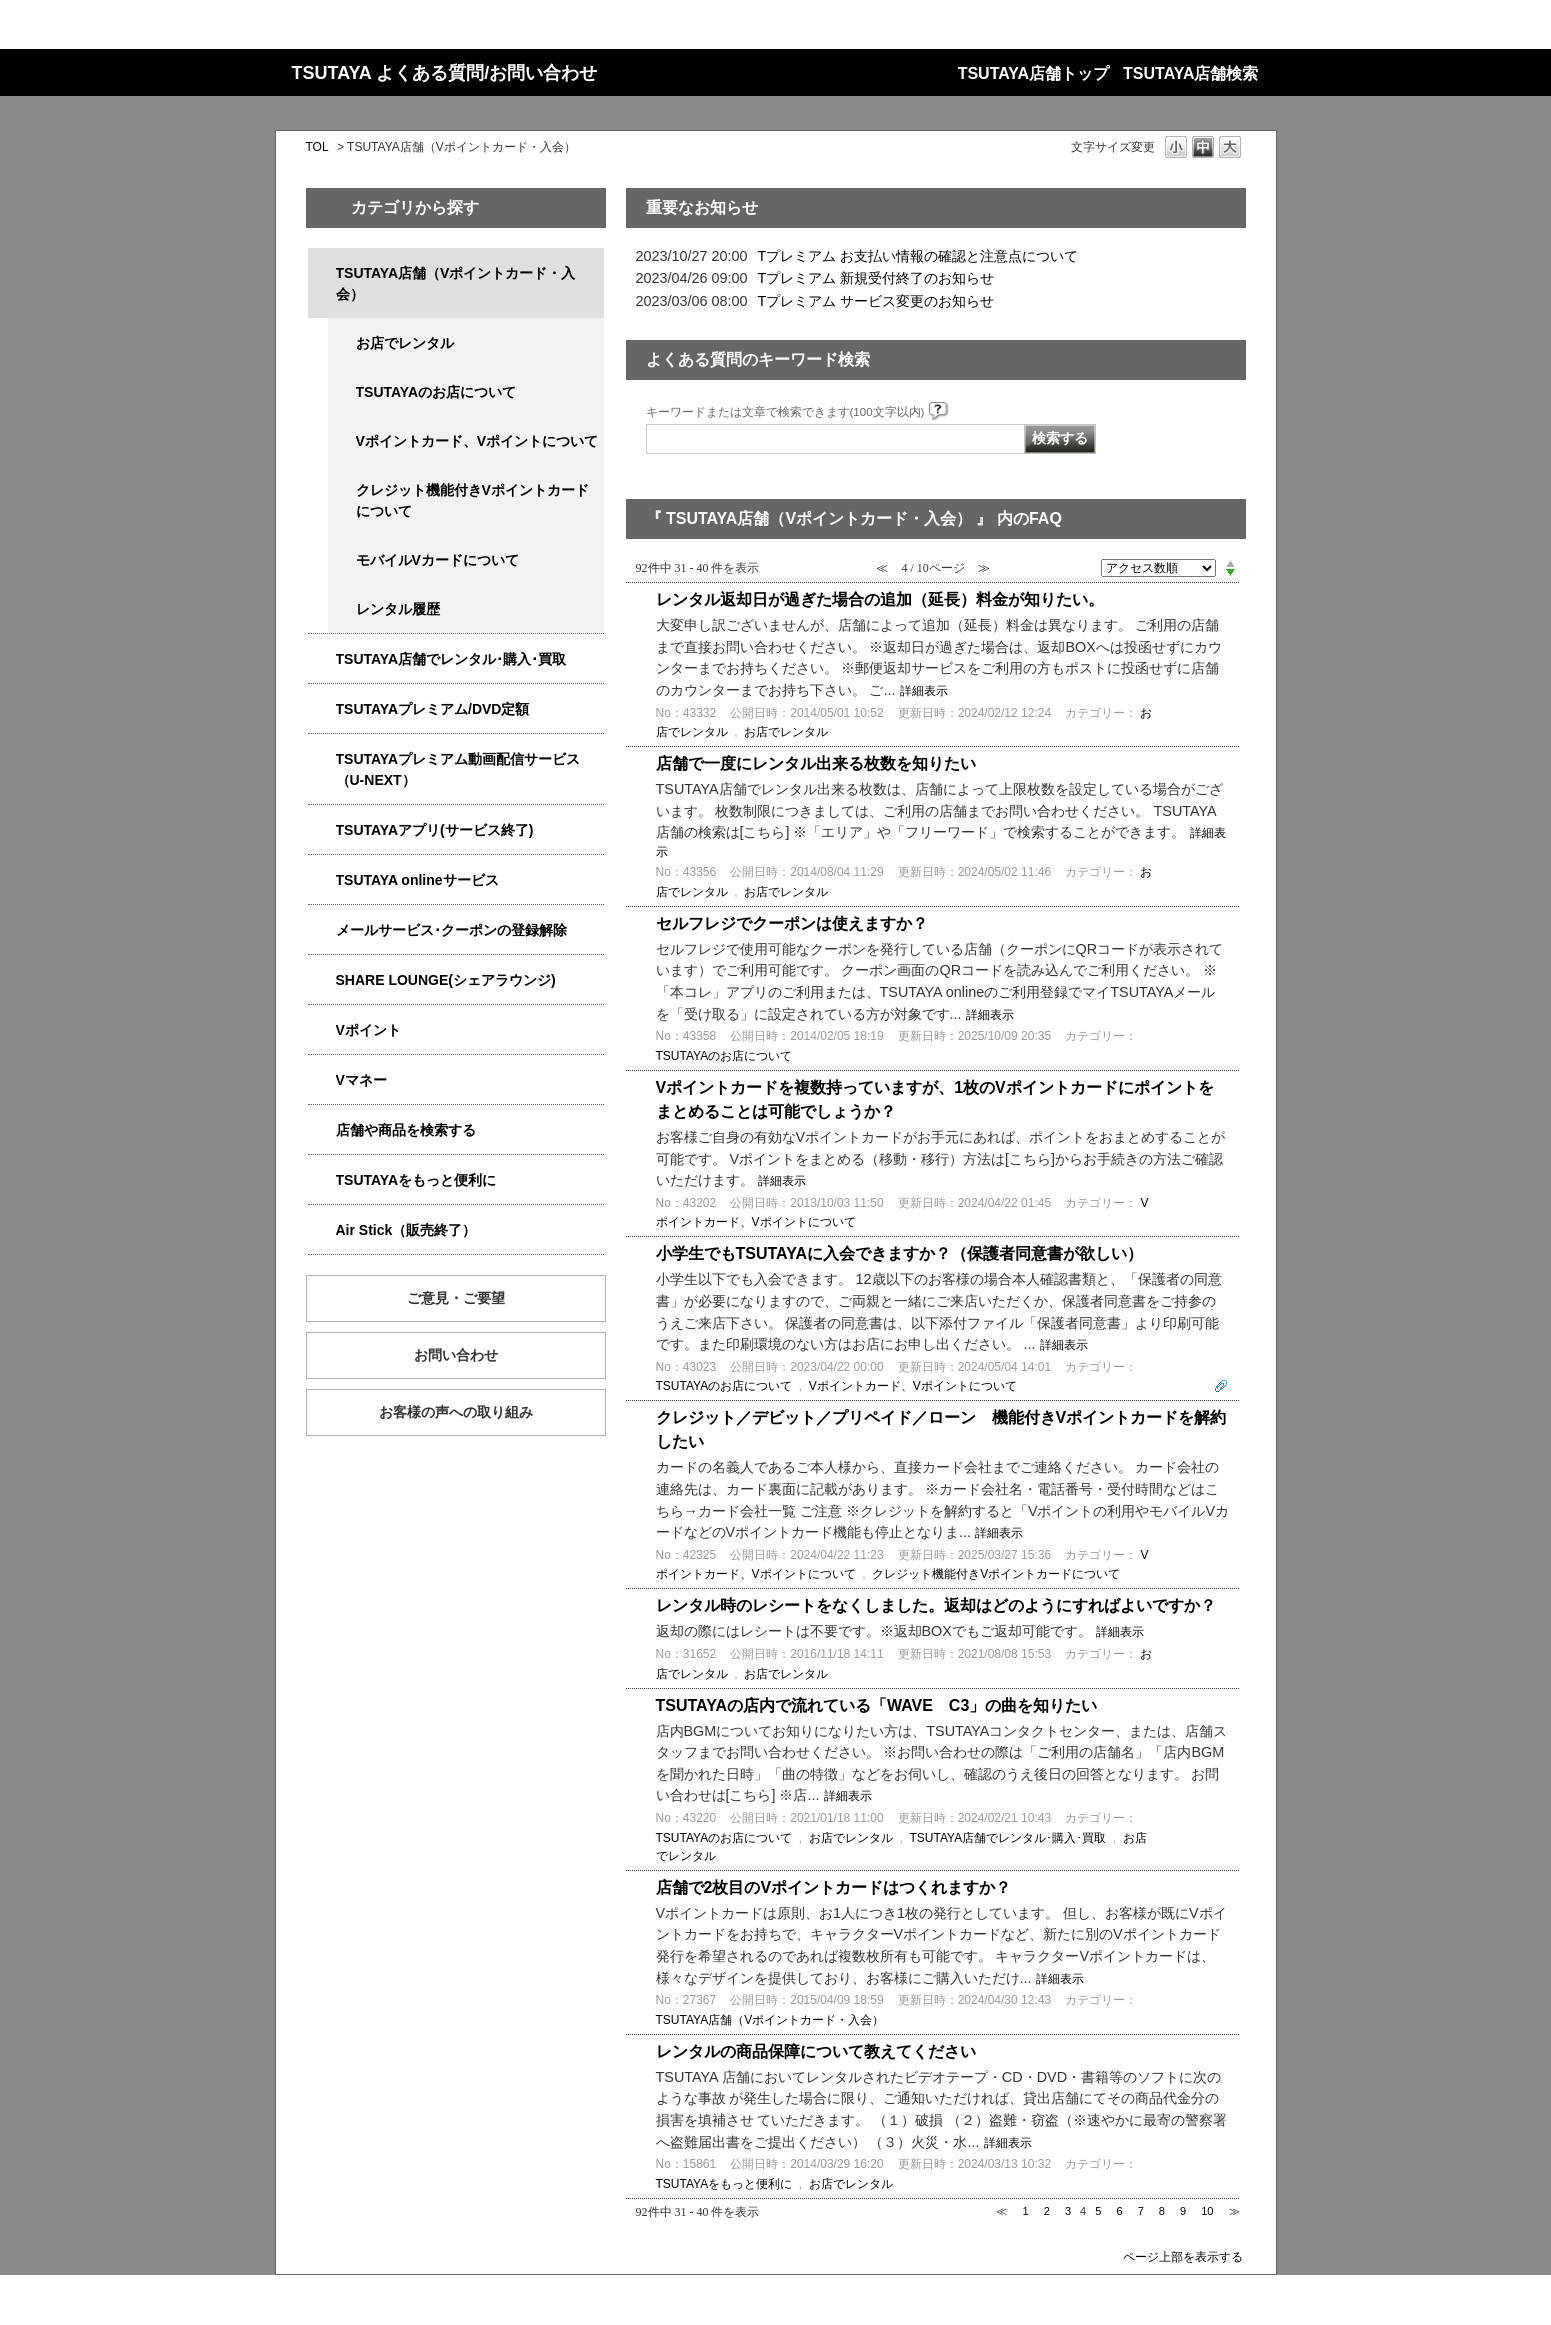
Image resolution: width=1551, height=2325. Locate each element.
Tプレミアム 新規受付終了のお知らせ (876, 278)
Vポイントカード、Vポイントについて (477, 441)
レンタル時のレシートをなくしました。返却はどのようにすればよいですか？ (936, 1605)
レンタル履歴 (398, 609)
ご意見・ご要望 (456, 1298)
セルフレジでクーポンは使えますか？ (792, 923)
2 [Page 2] (1047, 2211)
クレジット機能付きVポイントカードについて (472, 500)
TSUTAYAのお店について (436, 392)
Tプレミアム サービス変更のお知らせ (876, 301)
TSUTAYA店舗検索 (1190, 73)
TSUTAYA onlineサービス (417, 880)
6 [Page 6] (1119, 2211)
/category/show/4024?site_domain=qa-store (322, 1180)
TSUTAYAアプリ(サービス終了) (435, 830)
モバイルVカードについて (437, 560)
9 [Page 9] (1183, 2211)
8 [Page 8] (1162, 2211)
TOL (317, 147)
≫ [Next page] (1234, 2211)
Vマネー (361, 1080)
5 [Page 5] (1098, 2211)
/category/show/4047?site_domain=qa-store (322, 273)
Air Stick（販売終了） (406, 1230)
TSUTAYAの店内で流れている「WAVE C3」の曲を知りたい (877, 1705)
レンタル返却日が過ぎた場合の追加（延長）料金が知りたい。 (880, 599)
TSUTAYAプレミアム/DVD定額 (433, 709)
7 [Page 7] (1141, 2211)
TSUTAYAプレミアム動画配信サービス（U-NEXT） (458, 769)
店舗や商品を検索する (406, 1130)
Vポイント (368, 1030)
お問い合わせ (456, 1355)
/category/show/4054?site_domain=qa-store (322, 659)
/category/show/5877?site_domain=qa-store (322, 980)
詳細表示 (924, 691)
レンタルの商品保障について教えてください (816, 2051)
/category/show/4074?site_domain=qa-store (322, 1030)
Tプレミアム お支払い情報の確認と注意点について (918, 256)
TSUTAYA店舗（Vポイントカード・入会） (456, 283)
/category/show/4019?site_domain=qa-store (322, 830)
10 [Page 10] (1207, 2211)
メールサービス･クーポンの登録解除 (451, 930)
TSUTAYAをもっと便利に (416, 1180)
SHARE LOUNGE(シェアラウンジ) (446, 980)
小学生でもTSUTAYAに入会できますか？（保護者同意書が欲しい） (899, 1253)
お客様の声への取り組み (456, 1412)
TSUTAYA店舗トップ (1033, 73)
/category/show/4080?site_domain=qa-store (322, 930)
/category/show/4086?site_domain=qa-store (322, 1130)
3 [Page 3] (1068, 2211)
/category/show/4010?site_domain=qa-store (322, 880)
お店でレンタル (405, 343)
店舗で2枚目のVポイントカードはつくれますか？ (834, 1887)
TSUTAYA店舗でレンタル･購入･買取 (451, 659)
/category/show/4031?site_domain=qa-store (322, 709)
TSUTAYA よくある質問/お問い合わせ (445, 73)
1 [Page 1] (1026, 2211)
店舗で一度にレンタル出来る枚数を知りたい (816, 763)
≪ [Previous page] (1001, 2211)
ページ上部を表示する (1183, 2256)
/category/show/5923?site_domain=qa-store (322, 759)
